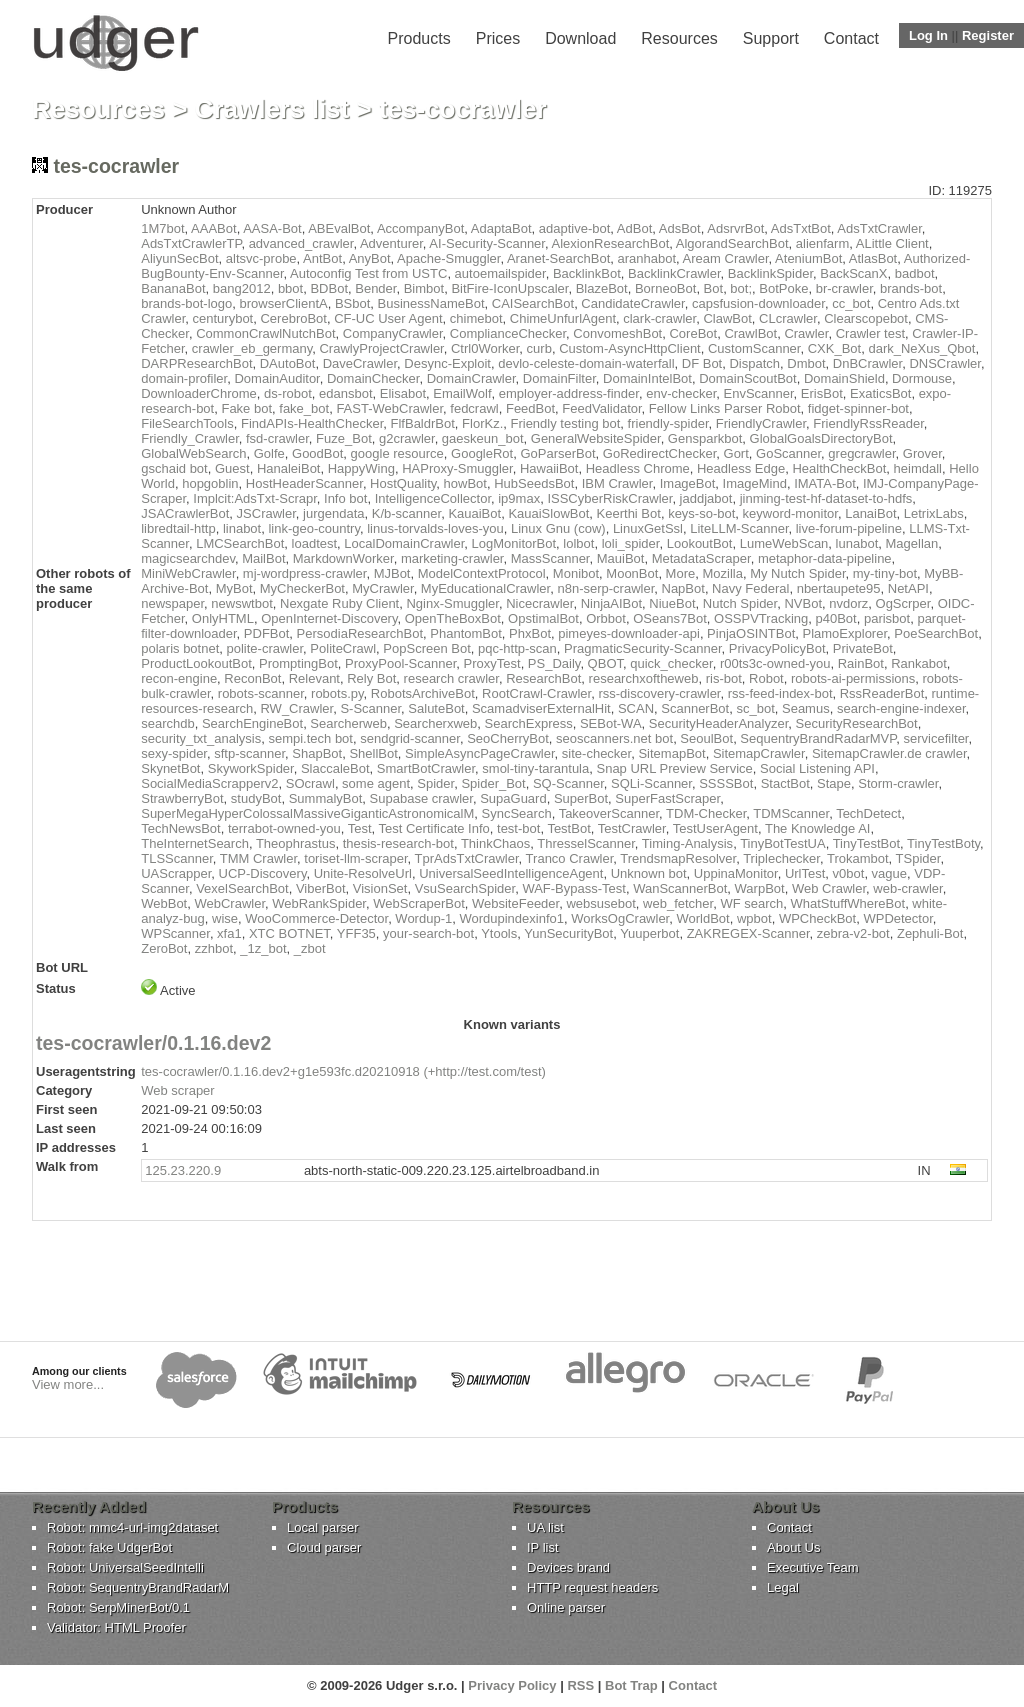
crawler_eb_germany (252, 348)
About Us (793, 1547)
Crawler (806, 333)
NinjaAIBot (611, 603)
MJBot (392, 573)
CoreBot (693, 333)
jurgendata (333, 513)
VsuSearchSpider (465, 888)
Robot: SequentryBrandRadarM (138, 1587)
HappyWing (361, 468)
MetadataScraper (701, 558)
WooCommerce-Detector (316, 918)
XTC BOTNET (289, 933)
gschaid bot (174, 468)
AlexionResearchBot (610, 243)
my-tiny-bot (885, 573)
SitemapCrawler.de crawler (889, 753)
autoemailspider (500, 273)
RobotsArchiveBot (423, 693)
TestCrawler (632, 828)
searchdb (167, 723)
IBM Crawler (617, 483)
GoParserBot (557, 453)
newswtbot (241, 603)
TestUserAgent (715, 828)
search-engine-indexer (901, 708)
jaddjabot (706, 498)
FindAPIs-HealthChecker (312, 423)
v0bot (849, 873)
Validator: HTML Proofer (116, 1627)
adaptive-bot (575, 228)
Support (771, 38)
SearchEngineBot (252, 723)
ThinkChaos (495, 843)
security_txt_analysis (201, 738)
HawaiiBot (549, 468)
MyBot (234, 588)
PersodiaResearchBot (360, 633)
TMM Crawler (258, 858)
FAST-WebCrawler (389, 408)
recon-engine (179, 678)
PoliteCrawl (343, 648)
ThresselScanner (586, 843)
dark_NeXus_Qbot (921, 348)
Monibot (576, 573)
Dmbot (806, 363)
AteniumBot (808, 258)
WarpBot (760, 888)
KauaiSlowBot (548, 513)
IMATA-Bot (825, 483)
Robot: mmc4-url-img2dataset (132, 1527)
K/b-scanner (406, 513)
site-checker (596, 753)
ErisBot (822, 393)
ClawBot (727, 318)
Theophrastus (296, 843)
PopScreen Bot (426, 648)
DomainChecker (373, 378)
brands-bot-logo (186, 303)
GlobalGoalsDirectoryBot (821, 438)
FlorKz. (482, 423)
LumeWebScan (784, 543)
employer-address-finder (569, 393)
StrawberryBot (182, 798)
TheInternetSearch (195, 843)
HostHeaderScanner (304, 483)
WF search (751, 903)
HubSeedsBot (534, 483)
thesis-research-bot (398, 843)
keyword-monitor (790, 513)
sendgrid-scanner (410, 738)
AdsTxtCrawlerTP (191, 243)
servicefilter (935, 738)
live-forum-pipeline (849, 528)
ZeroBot (164, 948)
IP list (543, 1547)
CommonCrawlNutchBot (265, 333)
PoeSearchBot (936, 633)
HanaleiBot (289, 468)
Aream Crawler (726, 258)
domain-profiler (184, 378)
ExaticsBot (880, 393)
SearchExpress (529, 723)
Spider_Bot (493, 783)
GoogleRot (482, 453)
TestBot (568, 828)
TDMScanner (791, 813)
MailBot (263, 558)
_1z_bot (263, 948)
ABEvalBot (339, 228)
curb (539, 348)
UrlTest (805, 873)
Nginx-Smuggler (452, 603)
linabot (242, 528)
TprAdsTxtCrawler (467, 858)
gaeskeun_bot (483, 438)
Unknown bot (649, 873)
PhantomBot (466, 633)
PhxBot (530, 633)
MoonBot (632, 573)
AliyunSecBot (179, 258)
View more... (68, 1384)
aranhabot (647, 258)
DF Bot (702, 363)
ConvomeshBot (617, 333)
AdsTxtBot (801, 228)
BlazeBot (602, 288)
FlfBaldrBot (423, 423)
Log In (928, 35)
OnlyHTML (223, 618)
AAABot (214, 228)
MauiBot (621, 558)
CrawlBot (750, 333)
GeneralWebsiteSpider (596, 438)
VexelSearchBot (242, 888)
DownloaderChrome (199, 393)
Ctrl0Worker (485, 348)
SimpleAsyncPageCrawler (480, 753)
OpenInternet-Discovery (329, 618)
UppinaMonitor (736, 873)
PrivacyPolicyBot (777, 648)
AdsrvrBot (735, 228)
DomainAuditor (276, 378)
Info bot (345, 498)
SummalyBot (326, 798)
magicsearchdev (188, 558)
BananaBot (173, 288)
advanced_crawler (301, 243)
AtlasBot (873, 258)
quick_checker (671, 663)
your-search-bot (428, 933)
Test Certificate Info (434, 828)
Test (360, 828)
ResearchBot (543, 678)
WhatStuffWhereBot (847, 903)
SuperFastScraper (667, 798)
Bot (714, 288)
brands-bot (911, 288)
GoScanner (788, 453)
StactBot (785, 783)
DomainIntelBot (647, 378)
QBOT (605, 663)
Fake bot (246, 408)
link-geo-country (314, 528)
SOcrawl (310, 783)
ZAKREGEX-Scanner (748, 933)
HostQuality (403, 483)
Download (580, 38)
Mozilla (722, 573)
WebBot (164, 903)
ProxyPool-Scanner (400, 663)
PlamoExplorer (845, 633)
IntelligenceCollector (433, 498)
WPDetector (897, 918)
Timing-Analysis (687, 843)
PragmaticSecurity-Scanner (643, 648)
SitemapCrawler (759, 753)
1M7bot (162, 228)
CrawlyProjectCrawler (381, 348)
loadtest (315, 543)
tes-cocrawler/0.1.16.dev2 (153, 1043)
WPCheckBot (817, 918)
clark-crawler (659, 318)
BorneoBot (665, 288)
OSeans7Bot (670, 618)
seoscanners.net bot (614, 738)
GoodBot (317, 453)
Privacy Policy (512, 1685)
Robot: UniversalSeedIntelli (125, 1567)
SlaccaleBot (335, 768)
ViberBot (321, 888)
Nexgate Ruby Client (339, 603)
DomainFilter (559, 378)
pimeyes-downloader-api (629, 633)
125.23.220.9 (183, 1170)
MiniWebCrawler (188, 573)
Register (988, 35)
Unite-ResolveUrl (363, 873)
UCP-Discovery (263, 873)
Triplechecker (781, 858)
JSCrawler (266, 513)
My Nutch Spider (797, 573)
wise (225, 918)
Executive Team (813, 1567)
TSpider (918, 858)
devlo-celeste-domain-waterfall (586, 363)
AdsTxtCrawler (879, 228)
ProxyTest (492, 663)
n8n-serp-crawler (605, 588)
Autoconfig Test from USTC (368, 273)
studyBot (256, 798)
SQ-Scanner (568, 783)
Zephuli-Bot (930, 933)
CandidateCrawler (632, 303)
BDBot (329, 288)
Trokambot (858, 858)
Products (419, 38)
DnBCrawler (867, 363)
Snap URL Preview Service (674, 768)
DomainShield (844, 378)
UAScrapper (176, 873)
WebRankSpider (319, 903)
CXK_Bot (834, 348)
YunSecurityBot (568, 933)
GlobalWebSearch (193, 453)
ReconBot (252, 678)
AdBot (634, 228)
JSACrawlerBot (185, 513)
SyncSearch (517, 813)
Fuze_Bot (344, 438)
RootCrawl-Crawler (536, 693)
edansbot (346, 393)
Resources (679, 38)
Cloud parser (324, 1547)
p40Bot (835, 618)
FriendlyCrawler (761, 423)
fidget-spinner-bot (858, 408)
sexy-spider (174, 753)
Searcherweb (348, 723)
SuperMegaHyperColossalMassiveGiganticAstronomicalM (307, 813)
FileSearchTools (187, 423)
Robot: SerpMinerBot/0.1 (118, 1607)
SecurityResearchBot (857, 723)
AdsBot (680, 228)
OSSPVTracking (761, 618)
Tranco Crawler (570, 858)
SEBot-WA (611, 723)
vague (889, 873)
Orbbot (606, 618)
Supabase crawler (421, 798)
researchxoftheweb (644, 678)
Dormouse (922, 378)
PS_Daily (554, 663)
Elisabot (403, 393)
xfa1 (229, 933)
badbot (915, 273)
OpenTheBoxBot (453, 618)
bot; (741, 288)
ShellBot (373, 753)
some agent (376, 783)
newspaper (172, 603)
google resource (397, 453)
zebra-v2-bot (853, 933)
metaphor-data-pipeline (825, 558)
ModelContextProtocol (482, 573)
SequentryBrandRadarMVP (818, 738)
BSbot (352, 303)
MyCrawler (382, 588)
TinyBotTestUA (783, 843)
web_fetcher (678, 903)
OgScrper (903, 603)
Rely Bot (371, 678)
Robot (766, 678)
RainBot (861, 663)
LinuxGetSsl (648, 528)
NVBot (803, 603)
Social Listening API (817, 768)
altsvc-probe (261, 258)
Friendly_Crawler (190, 438)
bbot (290, 288)
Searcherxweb (435, 723)
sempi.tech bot (310, 738)
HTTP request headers (592, 1587)
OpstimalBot (543, 618)
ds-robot (288, 393)
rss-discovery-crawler (659, 693)
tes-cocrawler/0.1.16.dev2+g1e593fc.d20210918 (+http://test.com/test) (343, 1071)
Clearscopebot (866, 318)
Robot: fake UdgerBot (109, 1547)
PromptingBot (298, 663)
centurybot (223, 318)
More (681, 573)
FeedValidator (601, 408)
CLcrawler (788, 318)
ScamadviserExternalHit (541, 708)
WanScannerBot (680, 888)
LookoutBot (700, 543)
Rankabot (919, 663)
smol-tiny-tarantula (535, 768)
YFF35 (356, 933)
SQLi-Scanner (651, 783)
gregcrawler (861, 453)
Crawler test (870, 333)
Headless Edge (741, 468)
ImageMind (755, 483)
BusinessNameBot (431, 303)
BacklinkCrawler (674, 273)
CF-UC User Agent (388, 318)
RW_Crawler (296, 708)
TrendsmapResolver (678, 858)
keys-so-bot (701, 513)
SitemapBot (671, 753)
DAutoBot (288, 363)
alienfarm (822, 243)
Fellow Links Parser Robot (725, 408)
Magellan (911, 543)
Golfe (269, 453)
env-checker (681, 393)
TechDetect (868, 813)
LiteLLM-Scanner (739, 528)
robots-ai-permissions (853, 678)
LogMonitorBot (514, 543)
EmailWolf (462, 393)
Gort (736, 453)
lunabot (857, 543)
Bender (375, 288)
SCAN (636, 708)
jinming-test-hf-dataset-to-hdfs (826, 498)
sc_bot (755, 708)
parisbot (887, 618)
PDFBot (267, 633)
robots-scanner (261, 693)
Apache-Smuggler (448, 258)
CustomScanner (754, 348)
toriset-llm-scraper (355, 858)
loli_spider (631, 543)
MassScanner (550, 558)
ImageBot (688, 483)
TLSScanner (177, 858)
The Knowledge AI (818, 828)
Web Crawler (829, 888)
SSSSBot (726, 783)
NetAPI (908, 588)
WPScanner (175, 933)
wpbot (754, 918)
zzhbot (214, 948)
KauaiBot (474, 513)
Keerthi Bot (629, 513)
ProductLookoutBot (196, 663)
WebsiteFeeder (515, 903)
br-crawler (844, 288)
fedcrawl (474, 408)
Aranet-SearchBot (558, 258)
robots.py (337, 693)
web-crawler (907, 888)
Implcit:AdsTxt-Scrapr (255, 498)
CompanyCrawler (393, 333)
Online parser (566, 1607)
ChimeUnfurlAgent (563, 318)
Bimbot (424, 288)
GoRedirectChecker (659, 453)
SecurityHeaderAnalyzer (718, 723)
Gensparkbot (705, 438)
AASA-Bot (272, 228)
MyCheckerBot (302, 588)
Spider (435, 783)
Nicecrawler (539, 603)
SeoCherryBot (508, 738)
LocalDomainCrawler (404, 543)
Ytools (499, 933)
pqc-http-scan (517, 648)
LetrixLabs (934, 513)
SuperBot (581, 798)
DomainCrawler (471, 378)
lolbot (578, 543)
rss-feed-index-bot (780, 693)
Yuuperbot (649, 933)
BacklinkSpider (770, 273)
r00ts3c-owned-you (775, 663)
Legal (783, 1587)
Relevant (314, 678)
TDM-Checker (706, 813)
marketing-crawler (452, 558)
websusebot (600, 903)
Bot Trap (631, 1685)
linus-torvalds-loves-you (435, 528)
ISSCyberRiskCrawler (609, 498)
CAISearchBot (533, 303)
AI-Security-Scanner (487, 243)
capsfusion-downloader (758, 303)
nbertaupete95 (839, 588)
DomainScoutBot (748, 378)
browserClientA (284, 303)
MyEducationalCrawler (485, 588)
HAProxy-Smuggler (457, 468)
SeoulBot (706, 738)
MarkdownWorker (343, 558)
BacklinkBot (587, 273)
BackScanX (853, 273)
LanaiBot (870, 513)
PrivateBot (863, 648)
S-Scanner (370, 708)
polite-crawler (265, 648)
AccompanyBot (420, 228)
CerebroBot (293, 318)
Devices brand (568, 1567)
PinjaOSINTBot (751, 633)
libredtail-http (178, 528)
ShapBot (317, 753)
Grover (922, 453)
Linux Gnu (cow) (558, 528)
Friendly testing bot (565, 423)
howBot (465, 483)
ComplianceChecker (508, 333)
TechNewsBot (180, 828)
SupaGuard (513, 798)
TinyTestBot (866, 843)
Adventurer (391, 243)
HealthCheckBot (839, 468)
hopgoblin (210, 483)
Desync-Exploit (447, 363)
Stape (834, 783)
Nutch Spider (740, 603)
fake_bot (304, 408)
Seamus (806, 708)
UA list (545, 1527)
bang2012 (242, 288)
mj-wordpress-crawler (305, 573)
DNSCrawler (945, 363)
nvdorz (848, 603)
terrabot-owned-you (284, 828)
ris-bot (724, 678)
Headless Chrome (638, 468)
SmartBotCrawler (426, 768)
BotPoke (783, 288)
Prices (498, 38)
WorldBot (702, 918)
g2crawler (407, 438)
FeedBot (530, 408)
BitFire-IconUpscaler (509, 288)
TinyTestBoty (943, 843)
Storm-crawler (898, 783)
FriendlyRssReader (868, 423)
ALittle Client (892, 243)
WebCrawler (229, 903)
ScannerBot (695, 708)
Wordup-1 (423, 918)
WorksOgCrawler (620, 918)
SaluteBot (436, 708)
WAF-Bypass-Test (574, 888)
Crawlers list (272, 109)
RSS (580, 1685)
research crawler (451, 678)
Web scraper (177, 1090)
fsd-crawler (277, 438)
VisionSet (380, 888)
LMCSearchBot (240, 543)
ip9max (519, 498)
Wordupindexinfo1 (511, 918)
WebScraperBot (419, 903)
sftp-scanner (249, 753)
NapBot (683, 588)
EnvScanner (759, 393)
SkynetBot (170, 768)
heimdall (918, 468)
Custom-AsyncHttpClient (630, 348)
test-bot (518, 828)
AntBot (322, 258)
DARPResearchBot (196, 363)
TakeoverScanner (609, 813)
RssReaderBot (882, 693)
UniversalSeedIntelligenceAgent (511, 873)
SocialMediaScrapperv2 (209, 783)
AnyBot (370, 258)
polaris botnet (180, 648)
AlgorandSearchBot (732, 243)
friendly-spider (668, 423)
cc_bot (851, 303)
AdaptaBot (501, 228)
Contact (851, 38)
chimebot (476, 318)
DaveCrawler (360, 363)
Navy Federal (750, 588)
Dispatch (754, 363)
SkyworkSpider (251, 768)
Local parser (323, 1527)
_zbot (310, 948)
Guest (232, 468)
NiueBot (672, 603)
